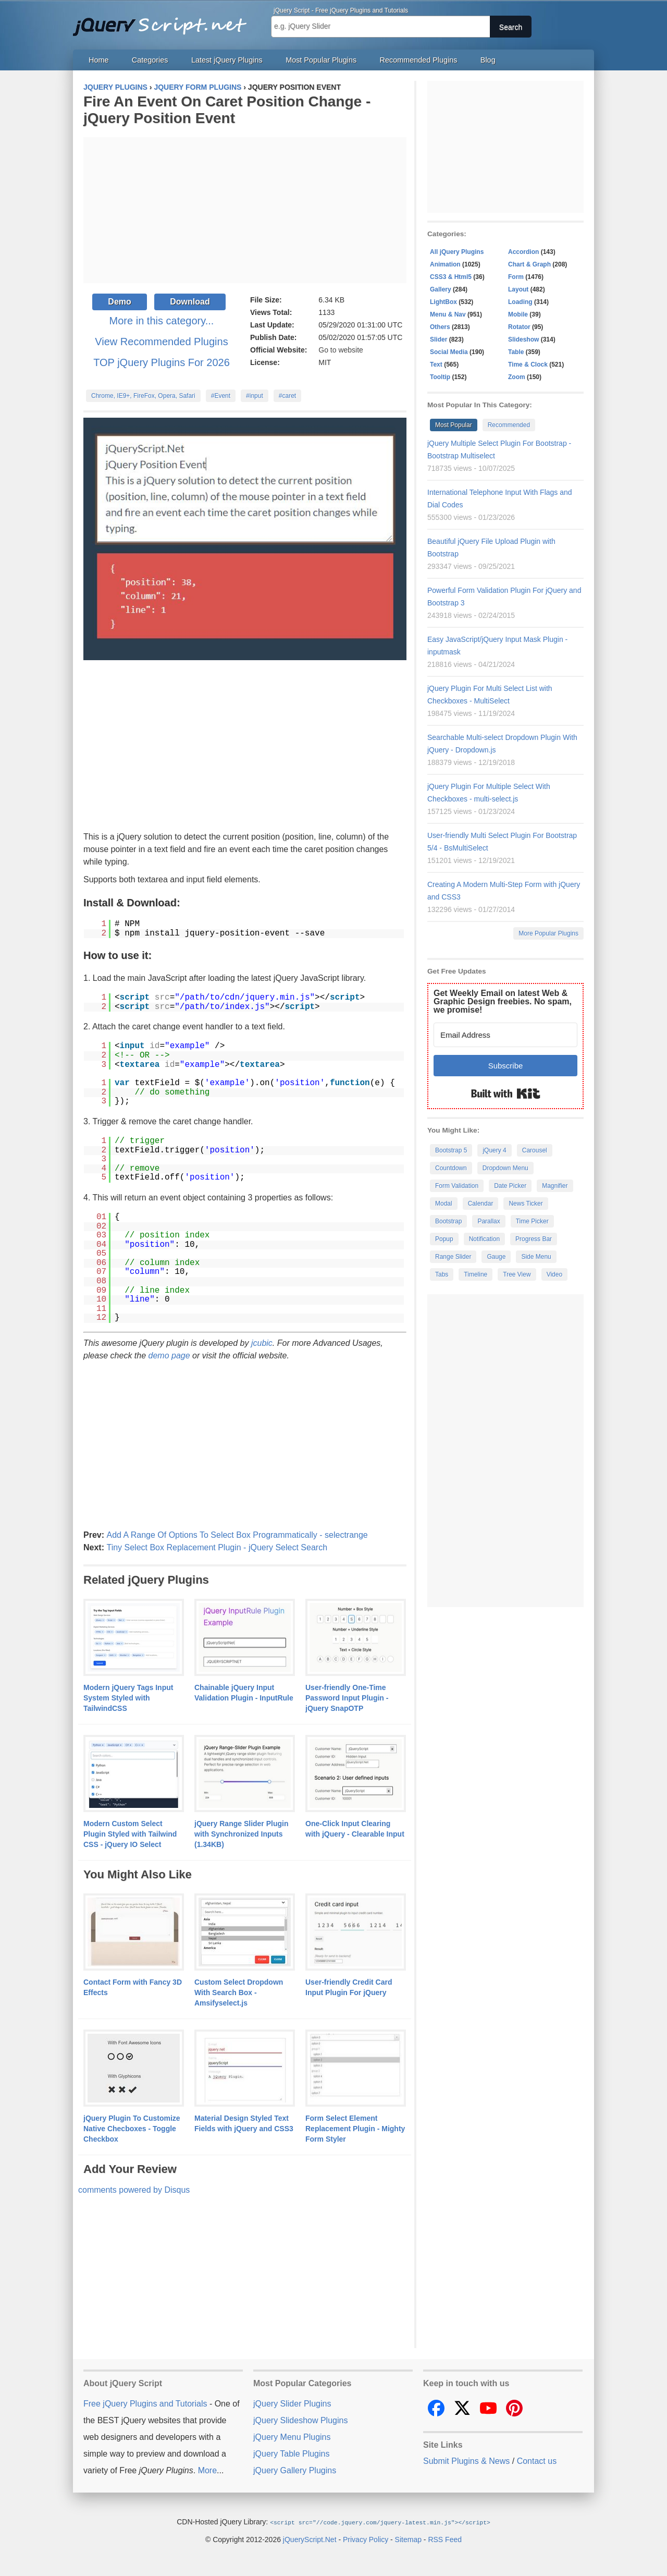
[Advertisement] (244, 210)
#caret (287, 395)
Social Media (449, 352)
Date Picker (510, 1185)
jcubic (262, 1343)
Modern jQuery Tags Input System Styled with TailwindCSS (128, 1697)
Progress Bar (533, 1239)
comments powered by (134, 2189)
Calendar (480, 1203)
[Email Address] (505, 1035)
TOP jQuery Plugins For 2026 (161, 362)
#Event (220, 395)
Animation (445, 264)
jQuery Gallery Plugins (294, 2470)
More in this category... (161, 320)
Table (516, 352)
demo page (169, 1355)
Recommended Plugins (419, 60)
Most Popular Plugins (321, 60)
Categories (150, 60)
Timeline (475, 1274)
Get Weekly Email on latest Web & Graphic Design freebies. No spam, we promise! (503, 1001)
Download (189, 301)
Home (98, 60)
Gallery (440, 289)
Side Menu (536, 1256)
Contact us (537, 2461)
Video (554, 1274)
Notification (484, 1239)
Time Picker (532, 1221)
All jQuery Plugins (457, 252)
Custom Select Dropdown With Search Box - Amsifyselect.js (238, 1992)
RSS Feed (445, 2539)
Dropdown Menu (505, 1168)
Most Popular (453, 425)
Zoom (516, 377)
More (207, 2470)
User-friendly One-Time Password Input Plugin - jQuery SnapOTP (346, 1697)
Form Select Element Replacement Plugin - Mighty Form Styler (355, 2128)
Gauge (496, 1256)
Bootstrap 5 (451, 1150)
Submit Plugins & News (466, 2461)
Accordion (523, 252)
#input (254, 395)
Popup (444, 1239)
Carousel (534, 1150)
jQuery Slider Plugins (292, 2403)
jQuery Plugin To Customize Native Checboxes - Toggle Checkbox (131, 2128)
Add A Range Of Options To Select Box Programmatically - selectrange (236, 1534)
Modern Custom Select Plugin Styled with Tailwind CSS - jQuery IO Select (130, 1834)
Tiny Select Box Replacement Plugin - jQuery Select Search (216, 1547)
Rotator (519, 327)
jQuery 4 (494, 1150)
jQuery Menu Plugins (292, 2437)
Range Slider (453, 1256)
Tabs (441, 1274)
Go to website (340, 350)
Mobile (518, 314)
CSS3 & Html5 (451, 277)
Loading (520, 302)
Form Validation (456, 1185)
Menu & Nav (448, 314)
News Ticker (525, 1203)
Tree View (516, 1274)
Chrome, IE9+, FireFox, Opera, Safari (143, 395)
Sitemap (408, 2539)
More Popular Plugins (548, 933)
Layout (518, 289)
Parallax (488, 1221)
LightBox (443, 302)
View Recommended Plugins (161, 341)
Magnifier (554, 1185)
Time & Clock (528, 364)
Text (436, 364)
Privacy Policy (365, 2539)
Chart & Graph (529, 264)
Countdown (451, 1168)
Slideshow (523, 339)
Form (516, 277)
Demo (119, 301)
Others (440, 327)
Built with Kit (505, 1093)
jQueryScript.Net (310, 2539)
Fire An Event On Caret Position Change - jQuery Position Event (226, 109)
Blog (488, 60)
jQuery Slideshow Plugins (300, 2420)
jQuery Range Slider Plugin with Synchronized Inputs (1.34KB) (241, 1834)
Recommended (509, 425)
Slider (438, 339)
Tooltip (440, 377)
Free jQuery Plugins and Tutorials (164, 21)
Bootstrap (448, 1221)
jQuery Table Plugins (291, 2453)
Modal (443, 1203)
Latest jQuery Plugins (227, 60)
